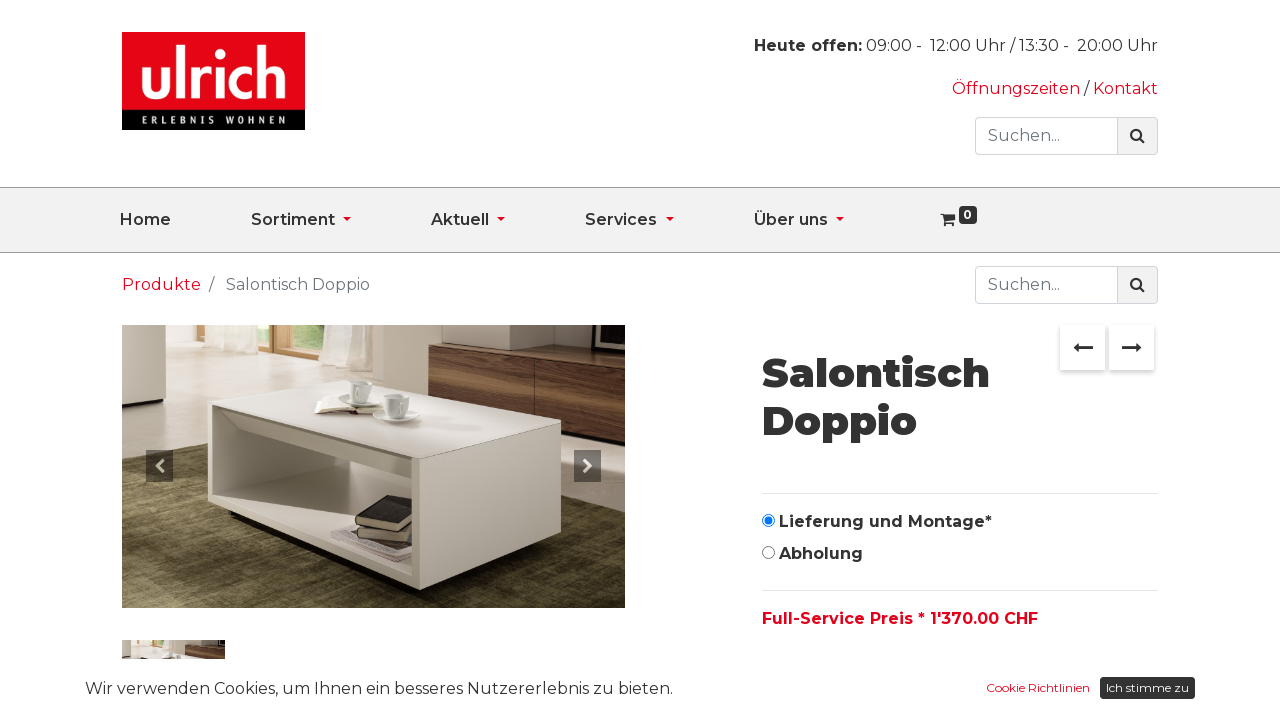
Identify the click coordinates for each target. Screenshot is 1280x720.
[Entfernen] (781, 682)
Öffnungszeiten (1018, 88)
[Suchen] (1137, 136)
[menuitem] (185, 220)
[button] (159, 466)
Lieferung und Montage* (885, 521)
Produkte (161, 284)
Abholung (821, 553)
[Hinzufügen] (868, 682)
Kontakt (1125, 88)
